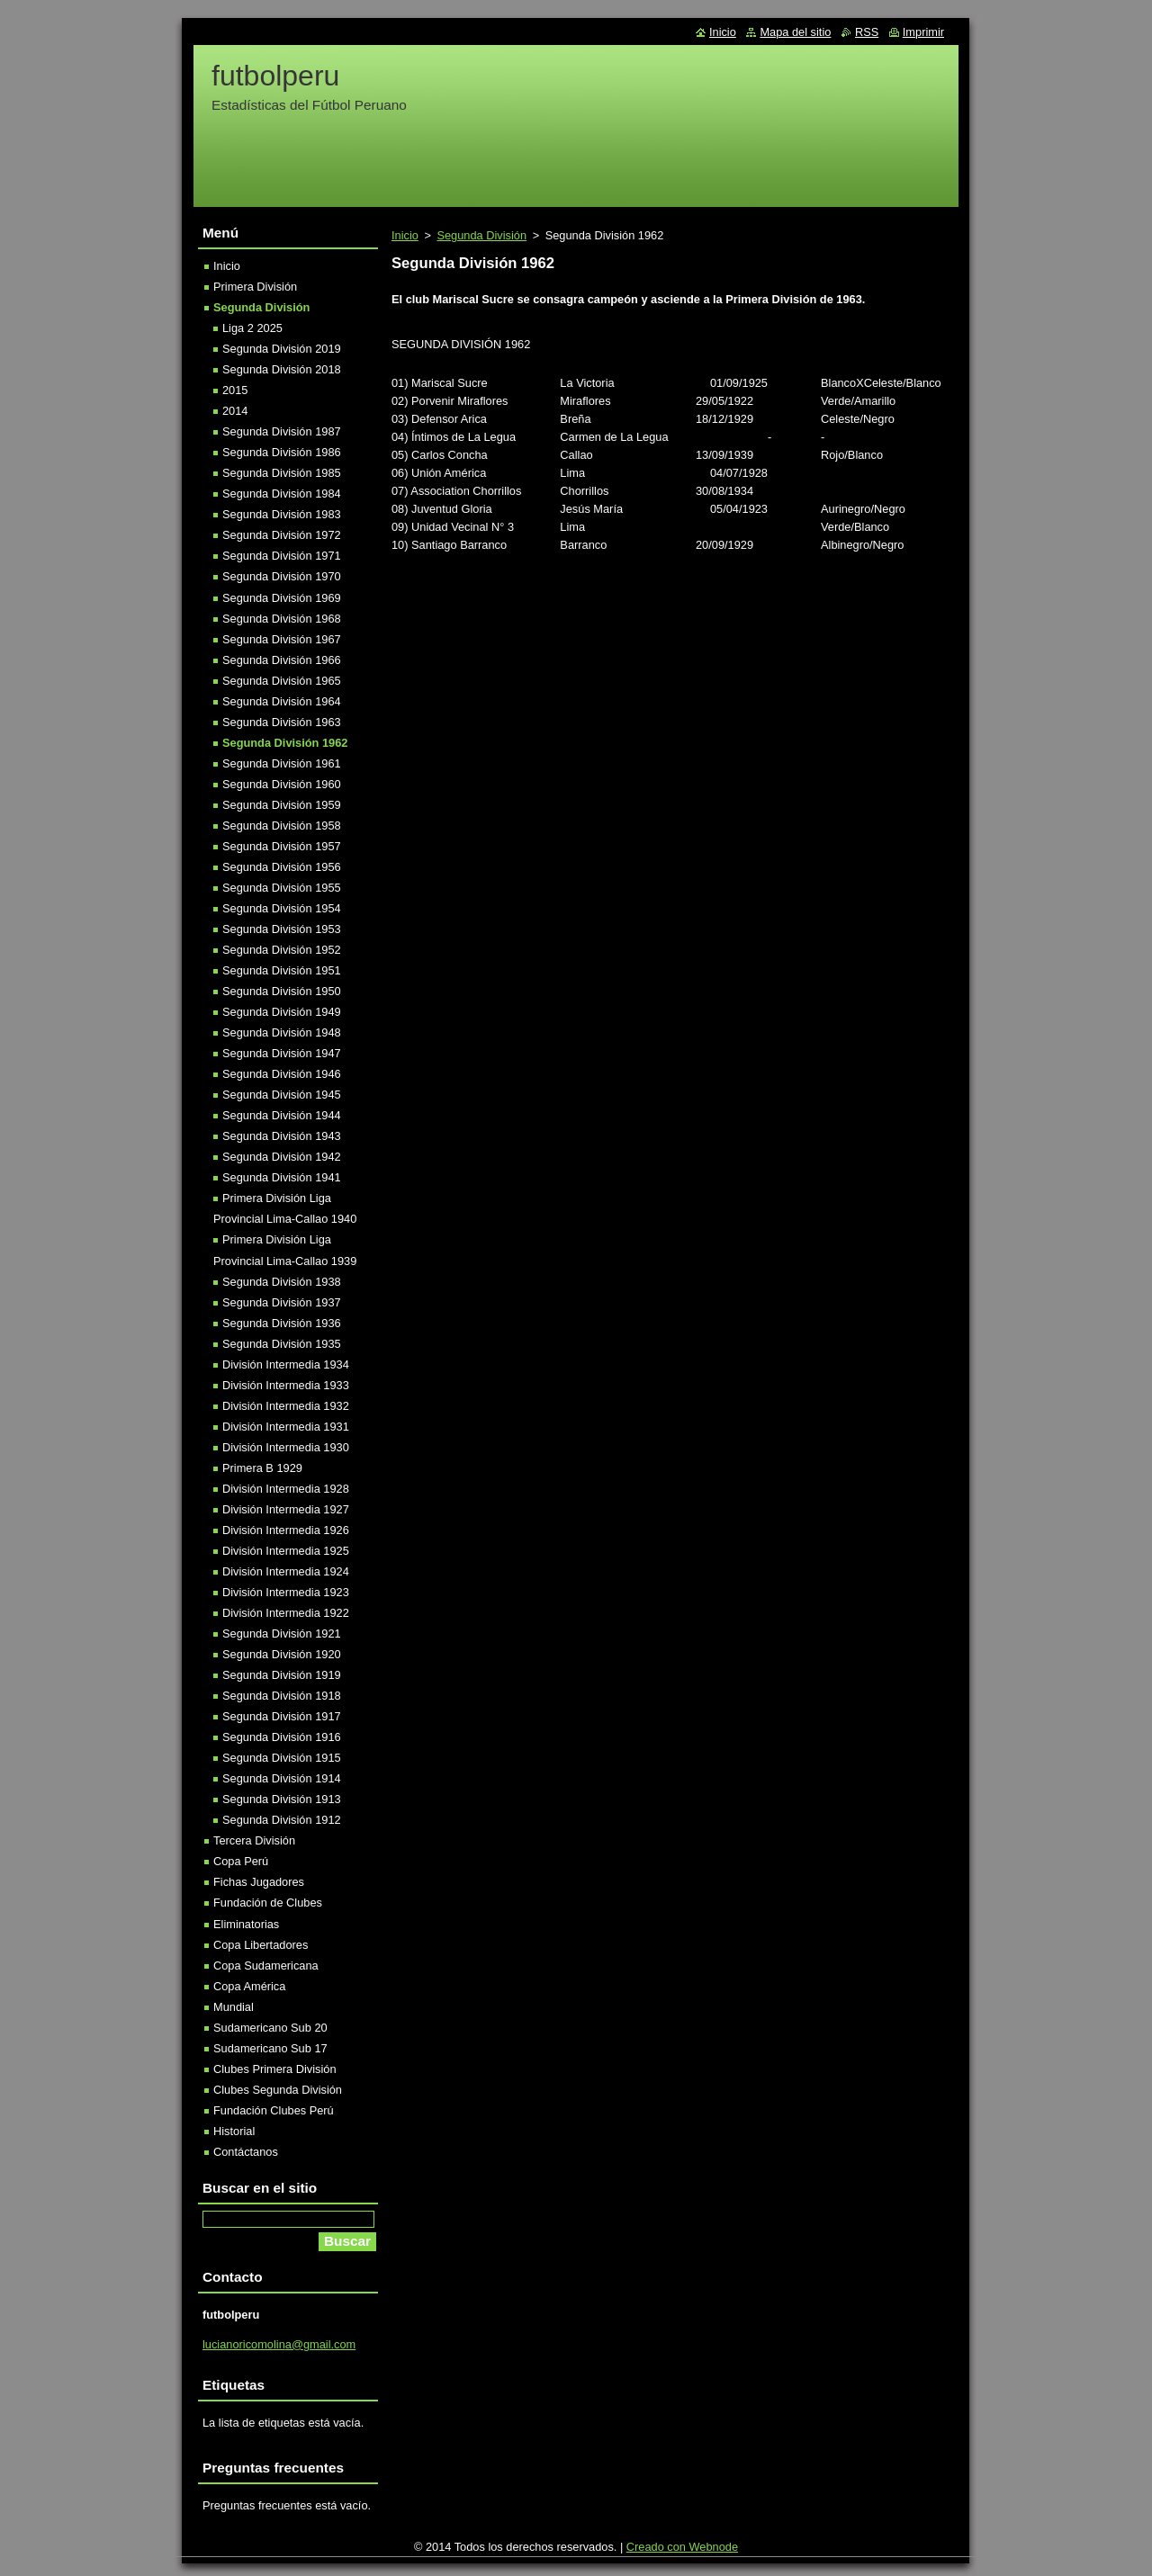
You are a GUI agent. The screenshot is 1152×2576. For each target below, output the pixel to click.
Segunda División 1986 (281, 452)
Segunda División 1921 (281, 1633)
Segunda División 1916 (281, 1737)
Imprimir (923, 32)
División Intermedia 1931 (285, 1426)
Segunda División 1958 (281, 825)
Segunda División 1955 (281, 887)
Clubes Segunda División (277, 2089)
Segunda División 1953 (281, 929)
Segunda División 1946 (281, 1074)
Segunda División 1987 (281, 431)
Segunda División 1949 (281, 1012)
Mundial (233, 2007)
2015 (235, 390)
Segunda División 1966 (281, 660)
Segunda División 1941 (281, 1177)
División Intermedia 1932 (285, 1406)
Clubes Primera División (275, 2069)
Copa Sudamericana (266, 1965)
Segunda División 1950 (281, 991)
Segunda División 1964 (281, 701)
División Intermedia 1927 (285, 1509)
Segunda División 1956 (281, 867)
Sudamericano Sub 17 (270, 2048)
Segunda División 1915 (281, 1757)
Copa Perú (240, 1861)
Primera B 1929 (262, 1468)
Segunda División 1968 (281, 618)
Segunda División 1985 (281, 473)
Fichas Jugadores (258, 1882)
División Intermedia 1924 (285, 1571)
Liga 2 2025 (252, 328)
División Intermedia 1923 (285, 1592)
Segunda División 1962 (284, 742)
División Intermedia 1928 (285, 1488)
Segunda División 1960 (281, 784)
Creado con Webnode (682, 2547)
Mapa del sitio (795, 32)
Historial (234, 2131)
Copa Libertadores (260, 1945)
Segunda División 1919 (281, 1675)
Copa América (249, 1986)
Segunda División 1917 (281, 1716)
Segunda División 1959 (281, 805)
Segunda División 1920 (281, 1654)
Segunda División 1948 (281, 1032)
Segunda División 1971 (281, 555)
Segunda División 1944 (281, 1115)
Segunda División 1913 (281, 1799)
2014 (235, 410)
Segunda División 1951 (281, 970)
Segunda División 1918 (281, 1695)
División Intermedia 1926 (285, 1530)
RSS (866, 32)
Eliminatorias (246, 1924)
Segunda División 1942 (281, 1156)
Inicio (405, 235)
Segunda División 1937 (281, 1302)
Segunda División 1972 (281, 535)
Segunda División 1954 (281, 908)
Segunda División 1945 (281, 1094)
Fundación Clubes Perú (273, 2110)
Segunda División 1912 (281, 1820)
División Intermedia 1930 (285, 1447)
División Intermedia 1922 (285, 1613)
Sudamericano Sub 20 (270, 2027)
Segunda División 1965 (281, 680)
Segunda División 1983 (281, 514)
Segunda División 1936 (281, 1323)
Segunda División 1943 (281, 1136)
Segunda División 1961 (281, 763)
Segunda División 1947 (281, 1053)
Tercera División (254, 1840)
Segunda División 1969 (281, 598)
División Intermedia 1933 (285, 1385)
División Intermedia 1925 (285, 1550)
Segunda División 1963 (281, 722)
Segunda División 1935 (281, 1344)
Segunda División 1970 (281, 576)
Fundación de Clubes (267, 1902)
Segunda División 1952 (281, 949)
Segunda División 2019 (281, 348)
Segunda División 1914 (281, 1778)
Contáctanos (245, 2152)
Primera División (255, 286)
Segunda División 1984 (281, 493)
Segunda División (481, 235)
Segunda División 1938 (281, 1281)
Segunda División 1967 (281, 639)
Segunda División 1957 (281, 846)
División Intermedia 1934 (285, 1364)
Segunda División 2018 (281, 369)
